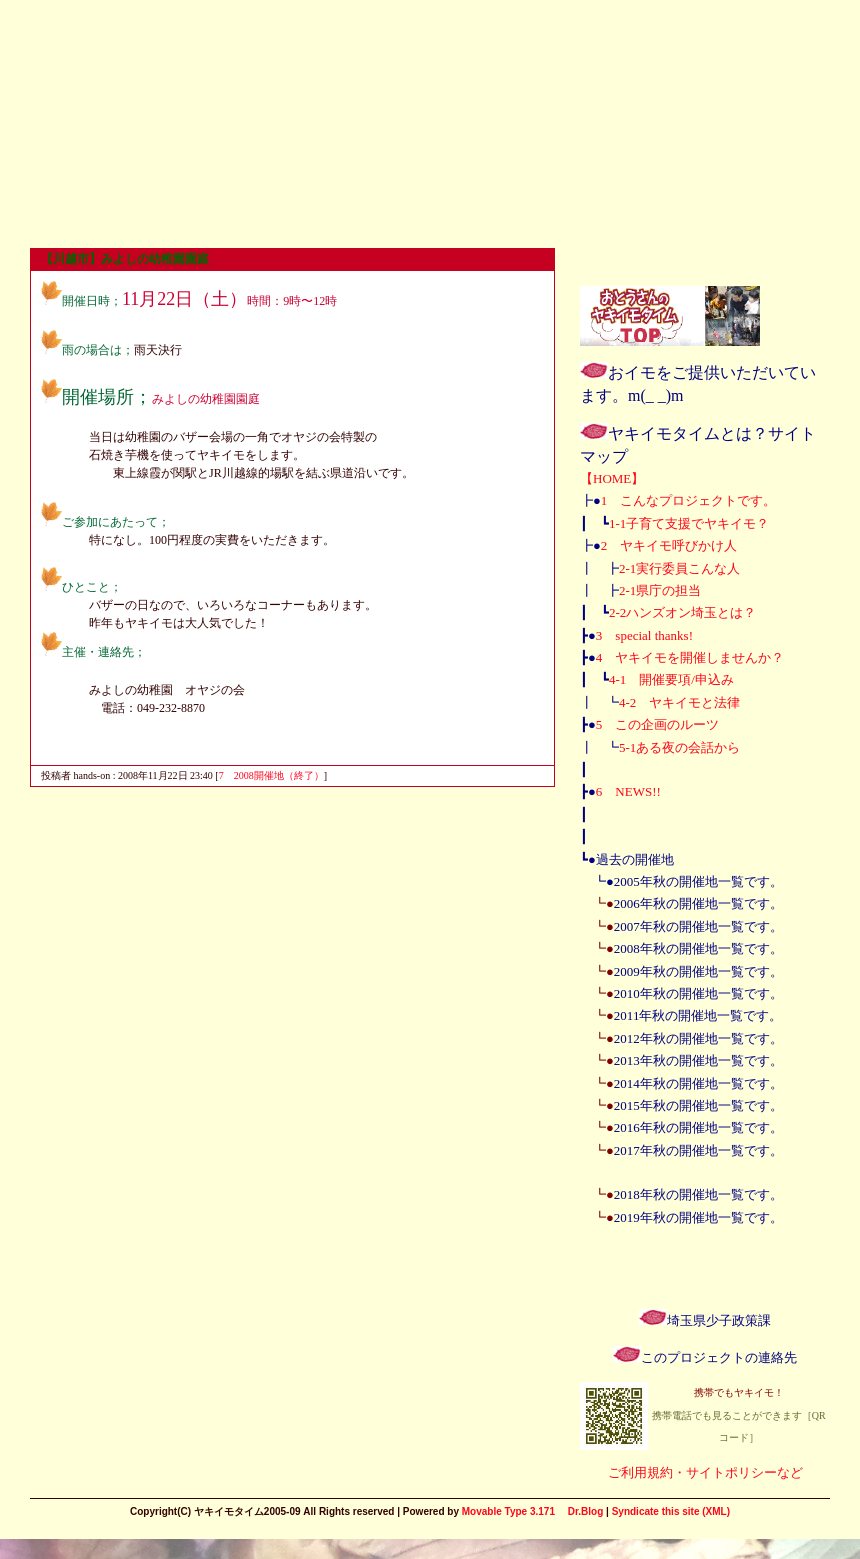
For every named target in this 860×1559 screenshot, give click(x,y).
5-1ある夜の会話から (679, 747)
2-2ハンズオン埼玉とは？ (682, 612)
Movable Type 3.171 (508, 1511)
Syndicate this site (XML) (671, 1511)
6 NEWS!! (628, 791)
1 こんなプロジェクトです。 (689, 500)
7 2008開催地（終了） (271, 775)
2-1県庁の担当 (660, 590)
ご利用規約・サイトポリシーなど (705, 1472)
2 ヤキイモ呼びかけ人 (669, 545)
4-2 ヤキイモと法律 (679, 702)
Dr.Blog (586, 1511)
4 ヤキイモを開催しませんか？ (690, 657)
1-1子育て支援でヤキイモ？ (689, 523)
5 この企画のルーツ (658, 724)
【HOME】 (612, 478)
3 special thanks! (644, 635)
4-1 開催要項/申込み (671, 679)
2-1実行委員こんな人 (679, 568)
